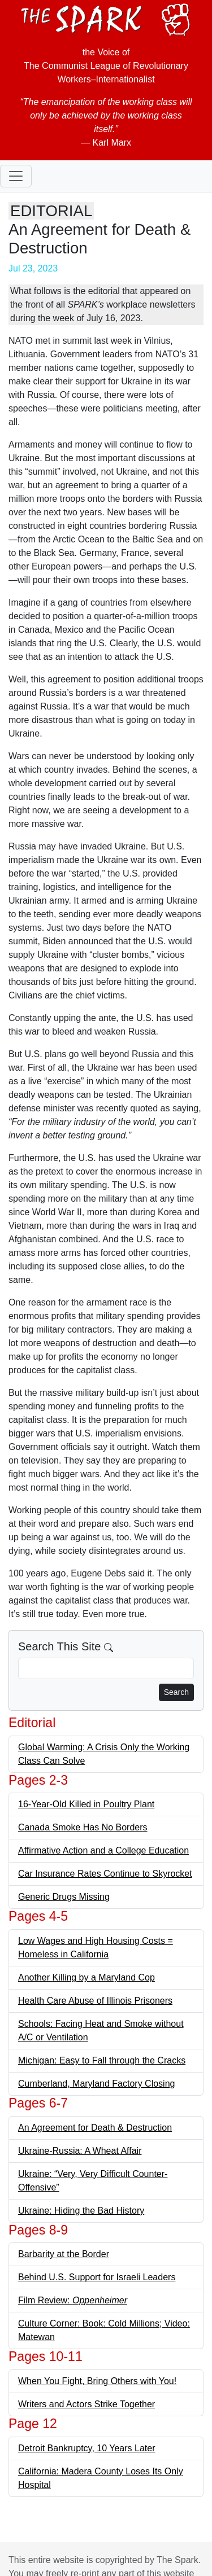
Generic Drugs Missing (64, 1897)
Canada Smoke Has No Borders (83, 1827)
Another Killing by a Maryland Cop (86, 1977)
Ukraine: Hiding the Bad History (81, 2210)
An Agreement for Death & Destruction (95, 2127)
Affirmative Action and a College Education (103, 1850)
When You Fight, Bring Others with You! (97, 2381)
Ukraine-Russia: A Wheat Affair (79, 2151)
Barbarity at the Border (63, 2254)
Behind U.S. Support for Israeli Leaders (96, 2277)
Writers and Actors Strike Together (86, 2404)
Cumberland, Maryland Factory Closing (96, 2083)
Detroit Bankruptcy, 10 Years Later (86, 2448)
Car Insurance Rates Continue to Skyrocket (105, 1873)
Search (176, 1692)
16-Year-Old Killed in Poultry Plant (86, 1804)
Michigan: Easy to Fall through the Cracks (101, 2060)
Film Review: (72, 2300)
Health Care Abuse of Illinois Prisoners (95, 2000)
